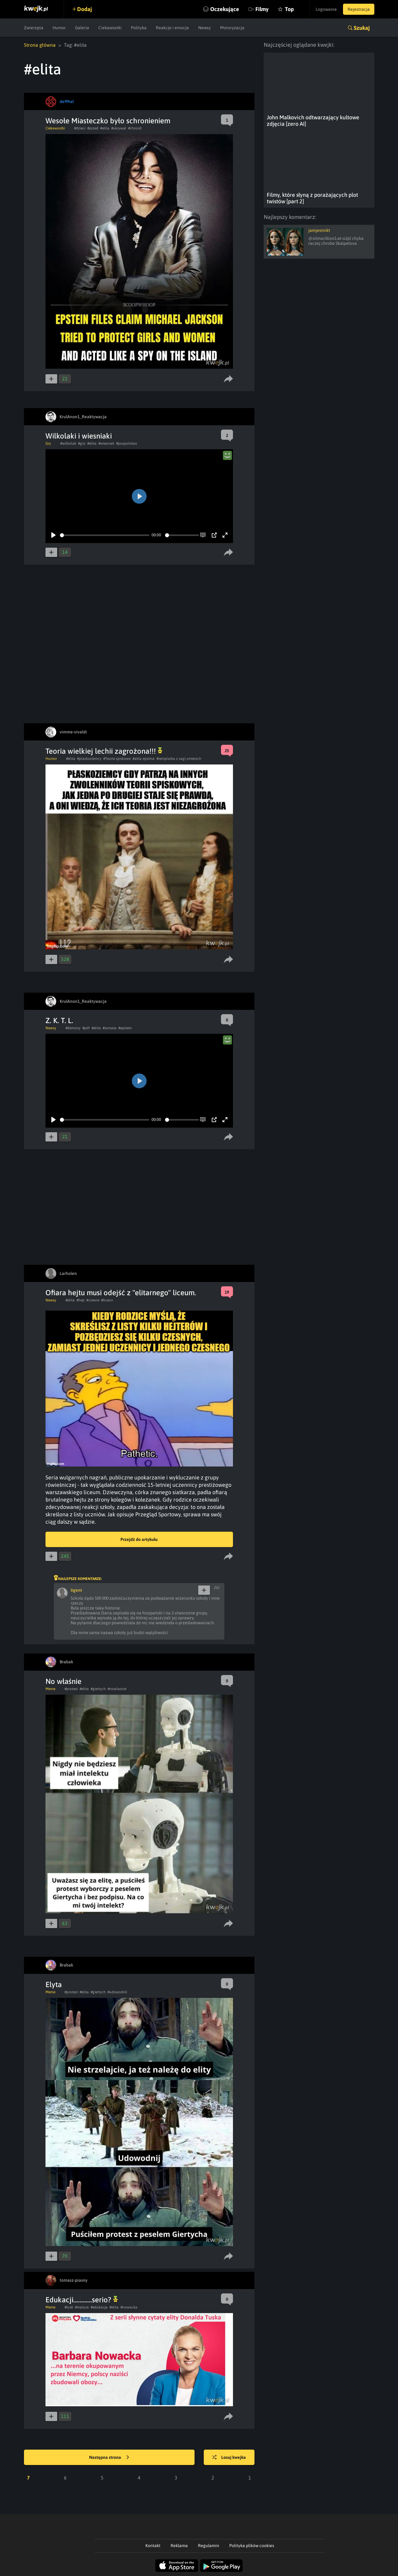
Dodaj (84, 9)
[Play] (53, 535)
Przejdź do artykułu (139, 1539)
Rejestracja (359, 9)
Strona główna (40, 45)
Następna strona (109, 2457)
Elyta (53, 1984)
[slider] (104, 535)
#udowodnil (117, 1992)
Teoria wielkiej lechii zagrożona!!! (103, 751)
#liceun (107, 1300)
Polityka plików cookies (251, 2545)
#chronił (135, 128)
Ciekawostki (110, 27)
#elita (104, 128)
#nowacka (128, 2307)
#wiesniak (106, 443)
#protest (71, 1689)
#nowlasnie (117, 1689)
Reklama (179, 2545)
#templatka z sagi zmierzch (178, 758)
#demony (73, 1028)
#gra (81, 443)
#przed (92, 128)
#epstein (125, 1028)
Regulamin (208, 2545)
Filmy (262, 9)
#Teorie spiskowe (117, 758)
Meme (50, 1689)
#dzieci (79, 128)
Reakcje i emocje (172, 27)
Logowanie (326, 9)
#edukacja (99, 2307)
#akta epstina (143, 758)
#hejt (81, 1300)
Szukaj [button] (362, 28)
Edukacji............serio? (81, 2300)
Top (289, 9)
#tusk (69, 2307)
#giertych (98, 1689)
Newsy (204, 27)
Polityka (139, 27)
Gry (48, 443)
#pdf (86, 1028)
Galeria (82, 27)
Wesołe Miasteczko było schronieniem (107, 121)
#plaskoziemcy (89, 758)
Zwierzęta (33, 27)
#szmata (109, 1028)
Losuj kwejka (229, 2457)
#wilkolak (68, 443)
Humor (59, 27)
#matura (82, 2307)
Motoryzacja (232, 27)
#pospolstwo (126, 443)
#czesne (92, 1300)
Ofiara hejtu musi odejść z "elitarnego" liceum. (120, 1292)
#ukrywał (118, 128)
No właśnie (63, 1681)
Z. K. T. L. (59, 1020)
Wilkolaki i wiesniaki (78, 436)
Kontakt (152, 2545)
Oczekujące (224, 9)
